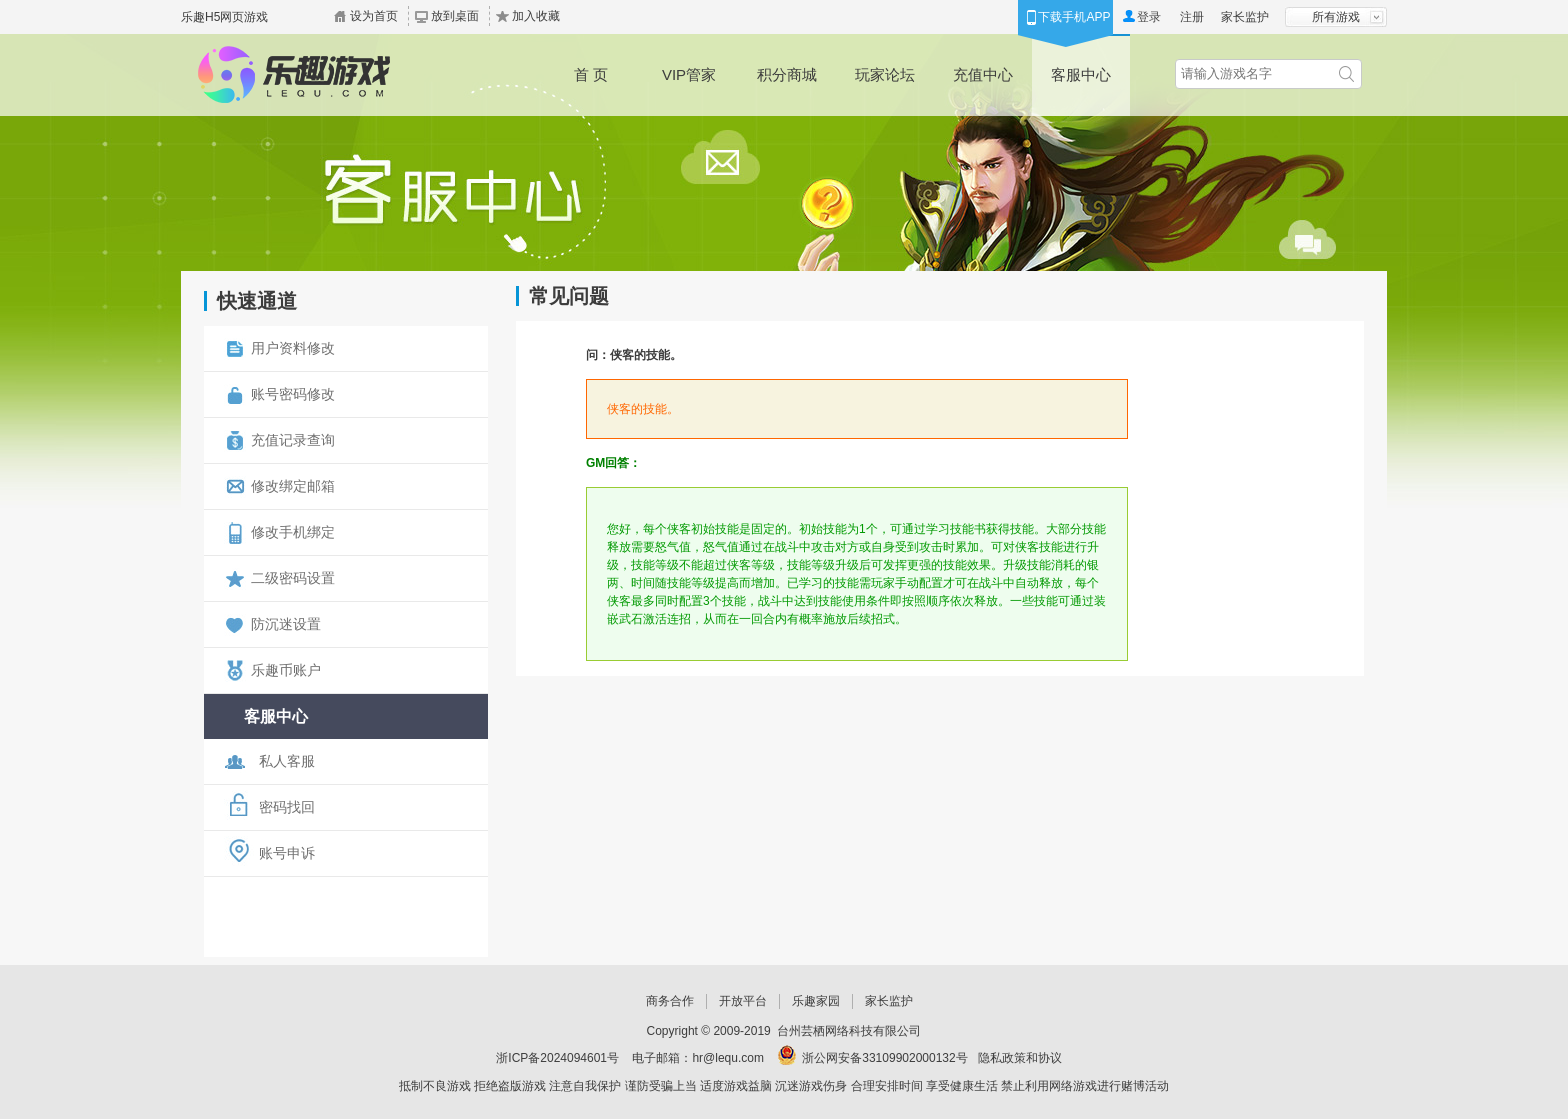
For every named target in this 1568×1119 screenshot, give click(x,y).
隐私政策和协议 (1020, 1058)
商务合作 (670, 1001)
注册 (1192, 17)
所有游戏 (1336, 17)
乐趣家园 (816, 1001)
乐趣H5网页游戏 (224, 17)
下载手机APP (1074, 17)
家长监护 (1245, 17)
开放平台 (743, 1001)
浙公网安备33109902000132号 (884, 1058)
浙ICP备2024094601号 (557, 1058)
